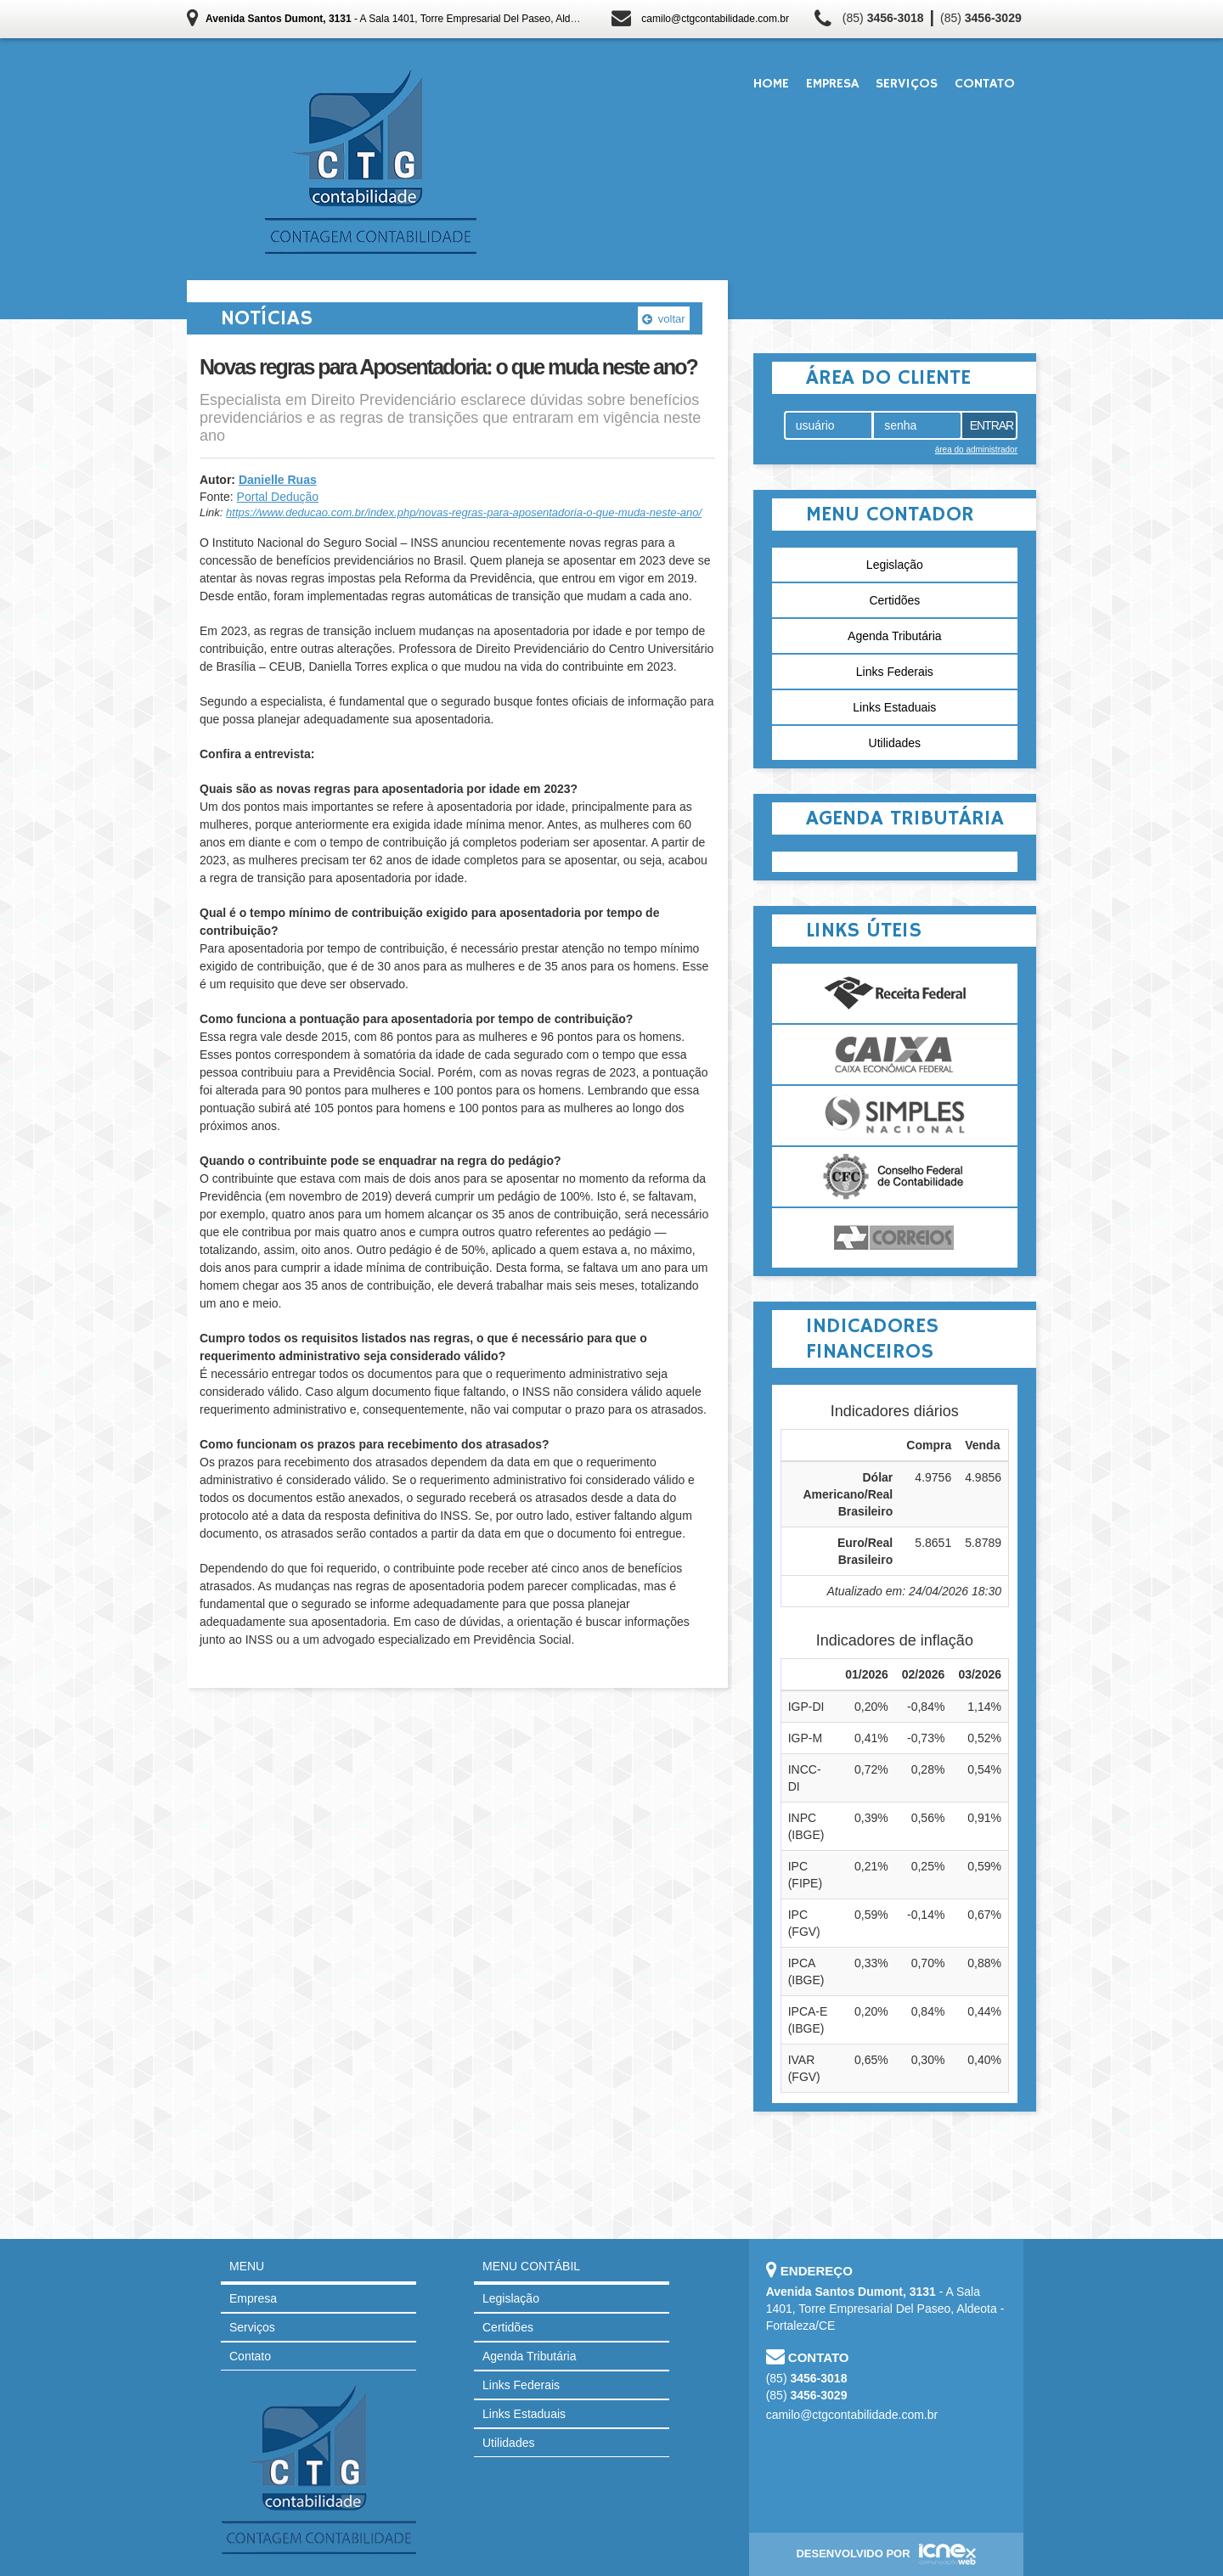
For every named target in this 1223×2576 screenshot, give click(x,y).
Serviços (907, 84)
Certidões (894, 600)
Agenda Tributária (895, 636)
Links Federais (894, 671)
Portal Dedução (278, 496)
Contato (985, 84)
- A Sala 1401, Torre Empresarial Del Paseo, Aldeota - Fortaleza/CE (432, 19)
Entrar (992, 425)
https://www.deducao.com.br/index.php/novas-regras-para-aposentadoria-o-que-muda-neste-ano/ (464, 512)
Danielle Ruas (278, 480)
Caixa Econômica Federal (894, 1054)
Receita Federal (894, 993)
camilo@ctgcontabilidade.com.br (715, 19)
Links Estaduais (894, 707)
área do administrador (976, 449)
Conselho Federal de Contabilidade (894, 1176)
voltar (663, 318)
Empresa (832, 84)
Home (771, 84)
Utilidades (895, 743)
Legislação (894, 564)
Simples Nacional (894, 1115)
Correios (894, 1238)
